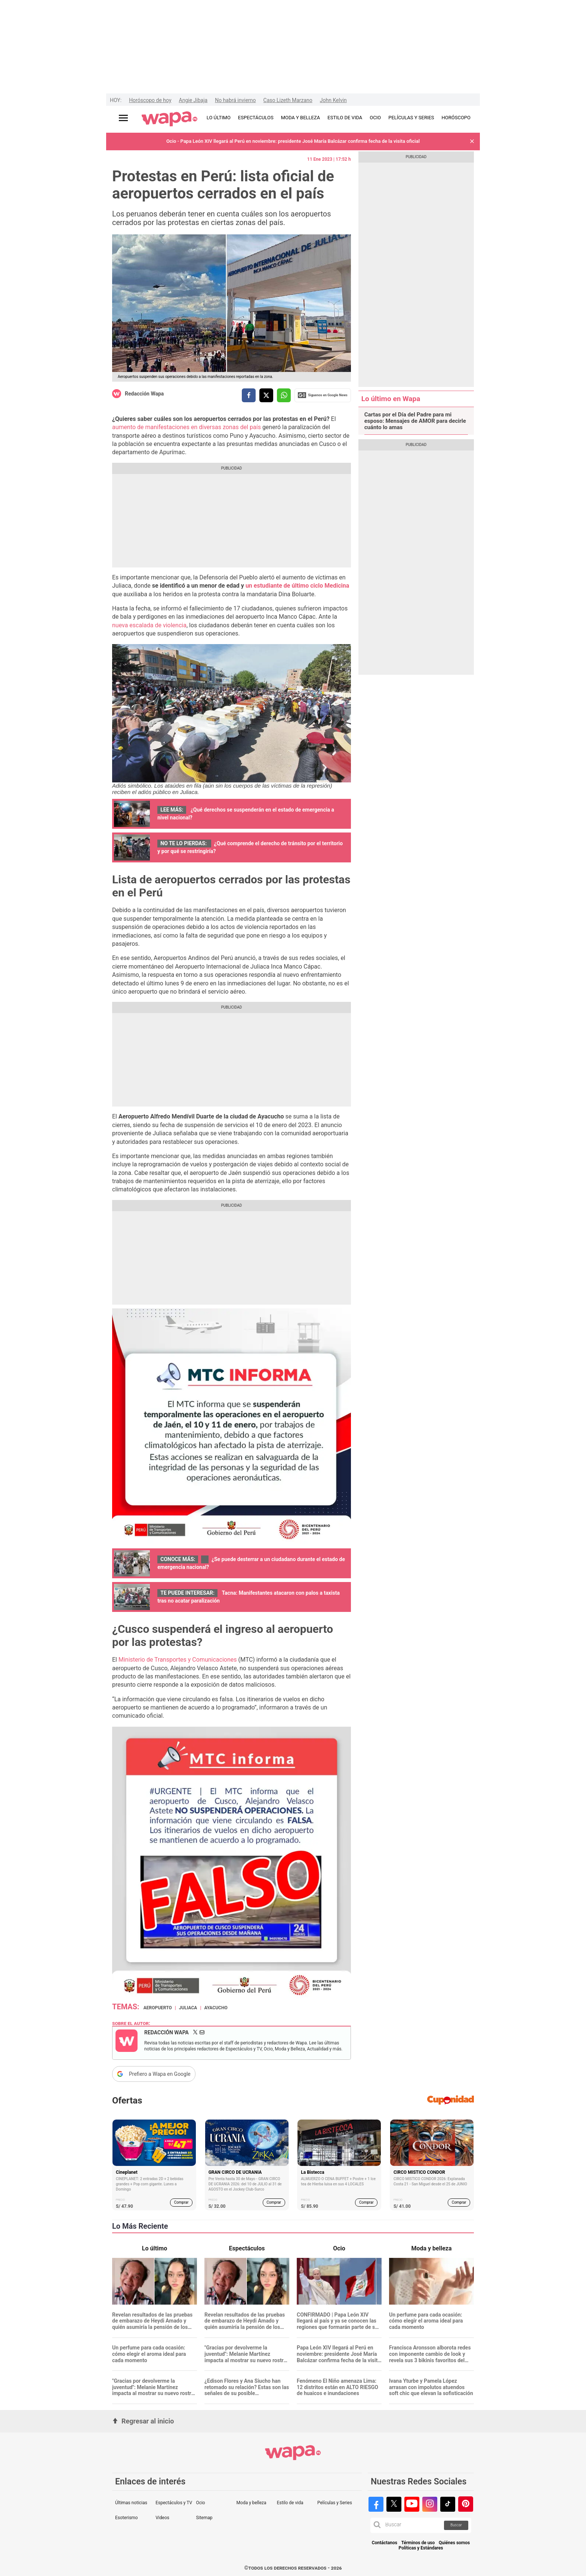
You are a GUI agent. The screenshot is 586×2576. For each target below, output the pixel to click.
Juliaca (188, 2007)
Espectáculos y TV (173, 2502)
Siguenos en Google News (322, 395)
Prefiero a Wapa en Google (160, 2074)
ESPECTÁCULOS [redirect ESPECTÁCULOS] (256, 117)
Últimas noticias (131, 2502)
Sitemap (204, 2517)
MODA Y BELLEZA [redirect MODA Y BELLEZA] (300, 117)
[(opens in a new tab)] (297, 585)
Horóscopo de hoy (150, 100)
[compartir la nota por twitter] (266, 395)
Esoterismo (126, 2517)
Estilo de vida (290, 2502)
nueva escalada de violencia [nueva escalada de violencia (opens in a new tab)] (149, 625)
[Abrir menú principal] (123, 118)
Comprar (181, 2202)
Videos (162, 2517)
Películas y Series (334, 2502)
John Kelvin (333, 100)
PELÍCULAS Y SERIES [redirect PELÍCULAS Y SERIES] (411, 117)
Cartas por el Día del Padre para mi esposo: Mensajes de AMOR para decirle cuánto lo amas (415, 421)
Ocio (200, 2502)
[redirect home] (169, 119)
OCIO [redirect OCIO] (375, 117)
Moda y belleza (251, 2502)
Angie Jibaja (193, 100)
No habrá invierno (235, 100)
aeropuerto (158, 2007)
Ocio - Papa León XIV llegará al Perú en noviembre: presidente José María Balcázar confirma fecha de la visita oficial (293, 141)
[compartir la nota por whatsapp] (284, 395)
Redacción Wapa (144, 394)
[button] (472, 141)
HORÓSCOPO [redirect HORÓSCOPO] (456, 117)
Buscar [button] (456, 2525)
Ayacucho (215, 2007)
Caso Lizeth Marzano (287, 100)
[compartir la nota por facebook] (249, 395)
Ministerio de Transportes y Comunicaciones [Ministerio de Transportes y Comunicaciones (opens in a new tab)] (177, 1659)
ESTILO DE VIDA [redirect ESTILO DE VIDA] (344, 117)
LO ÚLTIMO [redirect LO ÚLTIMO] (219, 117)
